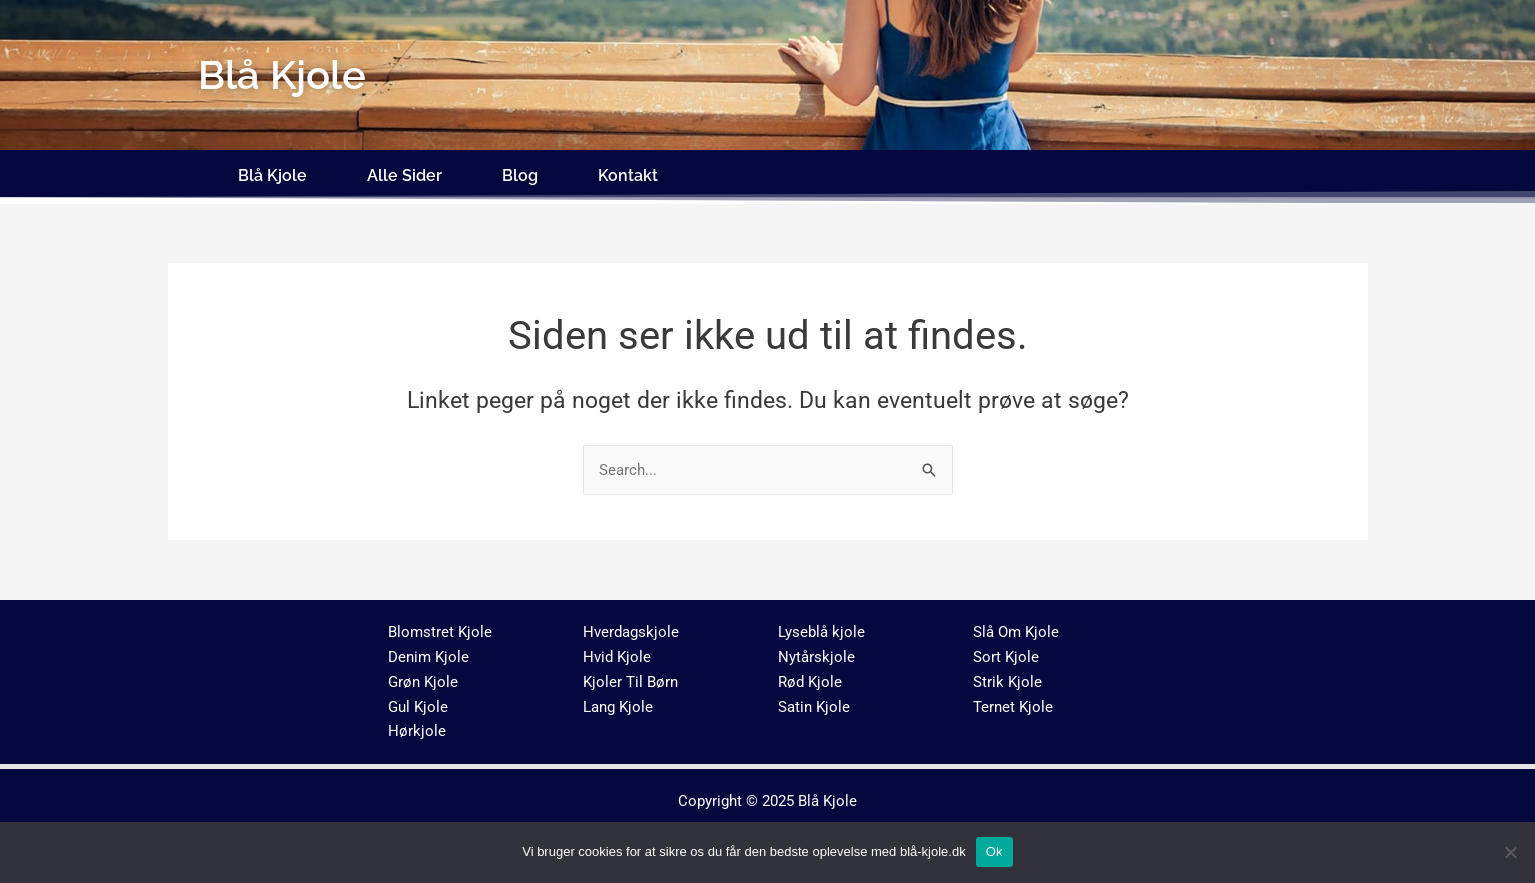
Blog (520, 172)
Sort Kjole (1006, 651)
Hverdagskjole (631, 627)
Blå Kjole (272, 172)
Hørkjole (417, 726)
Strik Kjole (1007, 676)
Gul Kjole (418, 701)
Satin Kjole (814, 701)
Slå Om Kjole (1016, 627)
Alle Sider (404, 172)
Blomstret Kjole (440, 627)
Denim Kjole (428, 651)
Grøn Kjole (423, 676)
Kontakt (628, 172)
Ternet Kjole (1013, 701)
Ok (994, 851)
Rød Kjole (810, 676)
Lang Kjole (618, 701)
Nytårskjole (816, 651)
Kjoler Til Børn (630, 676)
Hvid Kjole (617, 651)
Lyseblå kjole (821, 627)
